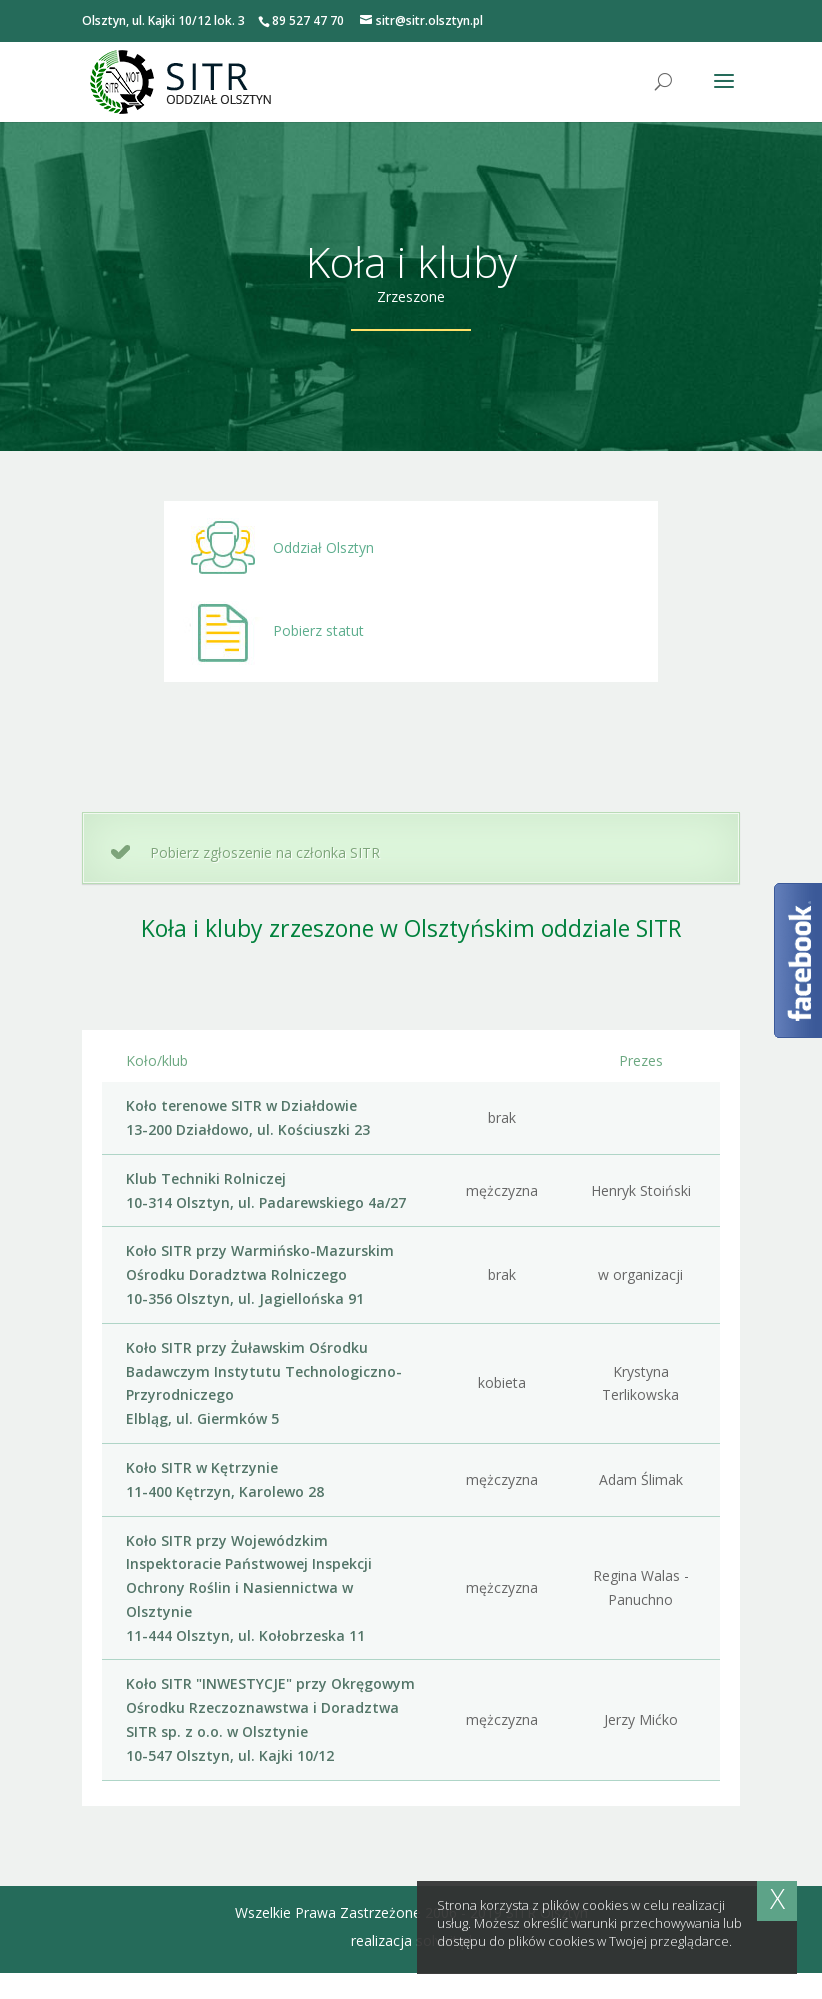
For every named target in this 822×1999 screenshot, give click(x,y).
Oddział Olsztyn (269, 548)
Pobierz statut (264, 633)
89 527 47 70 (308, 20)
